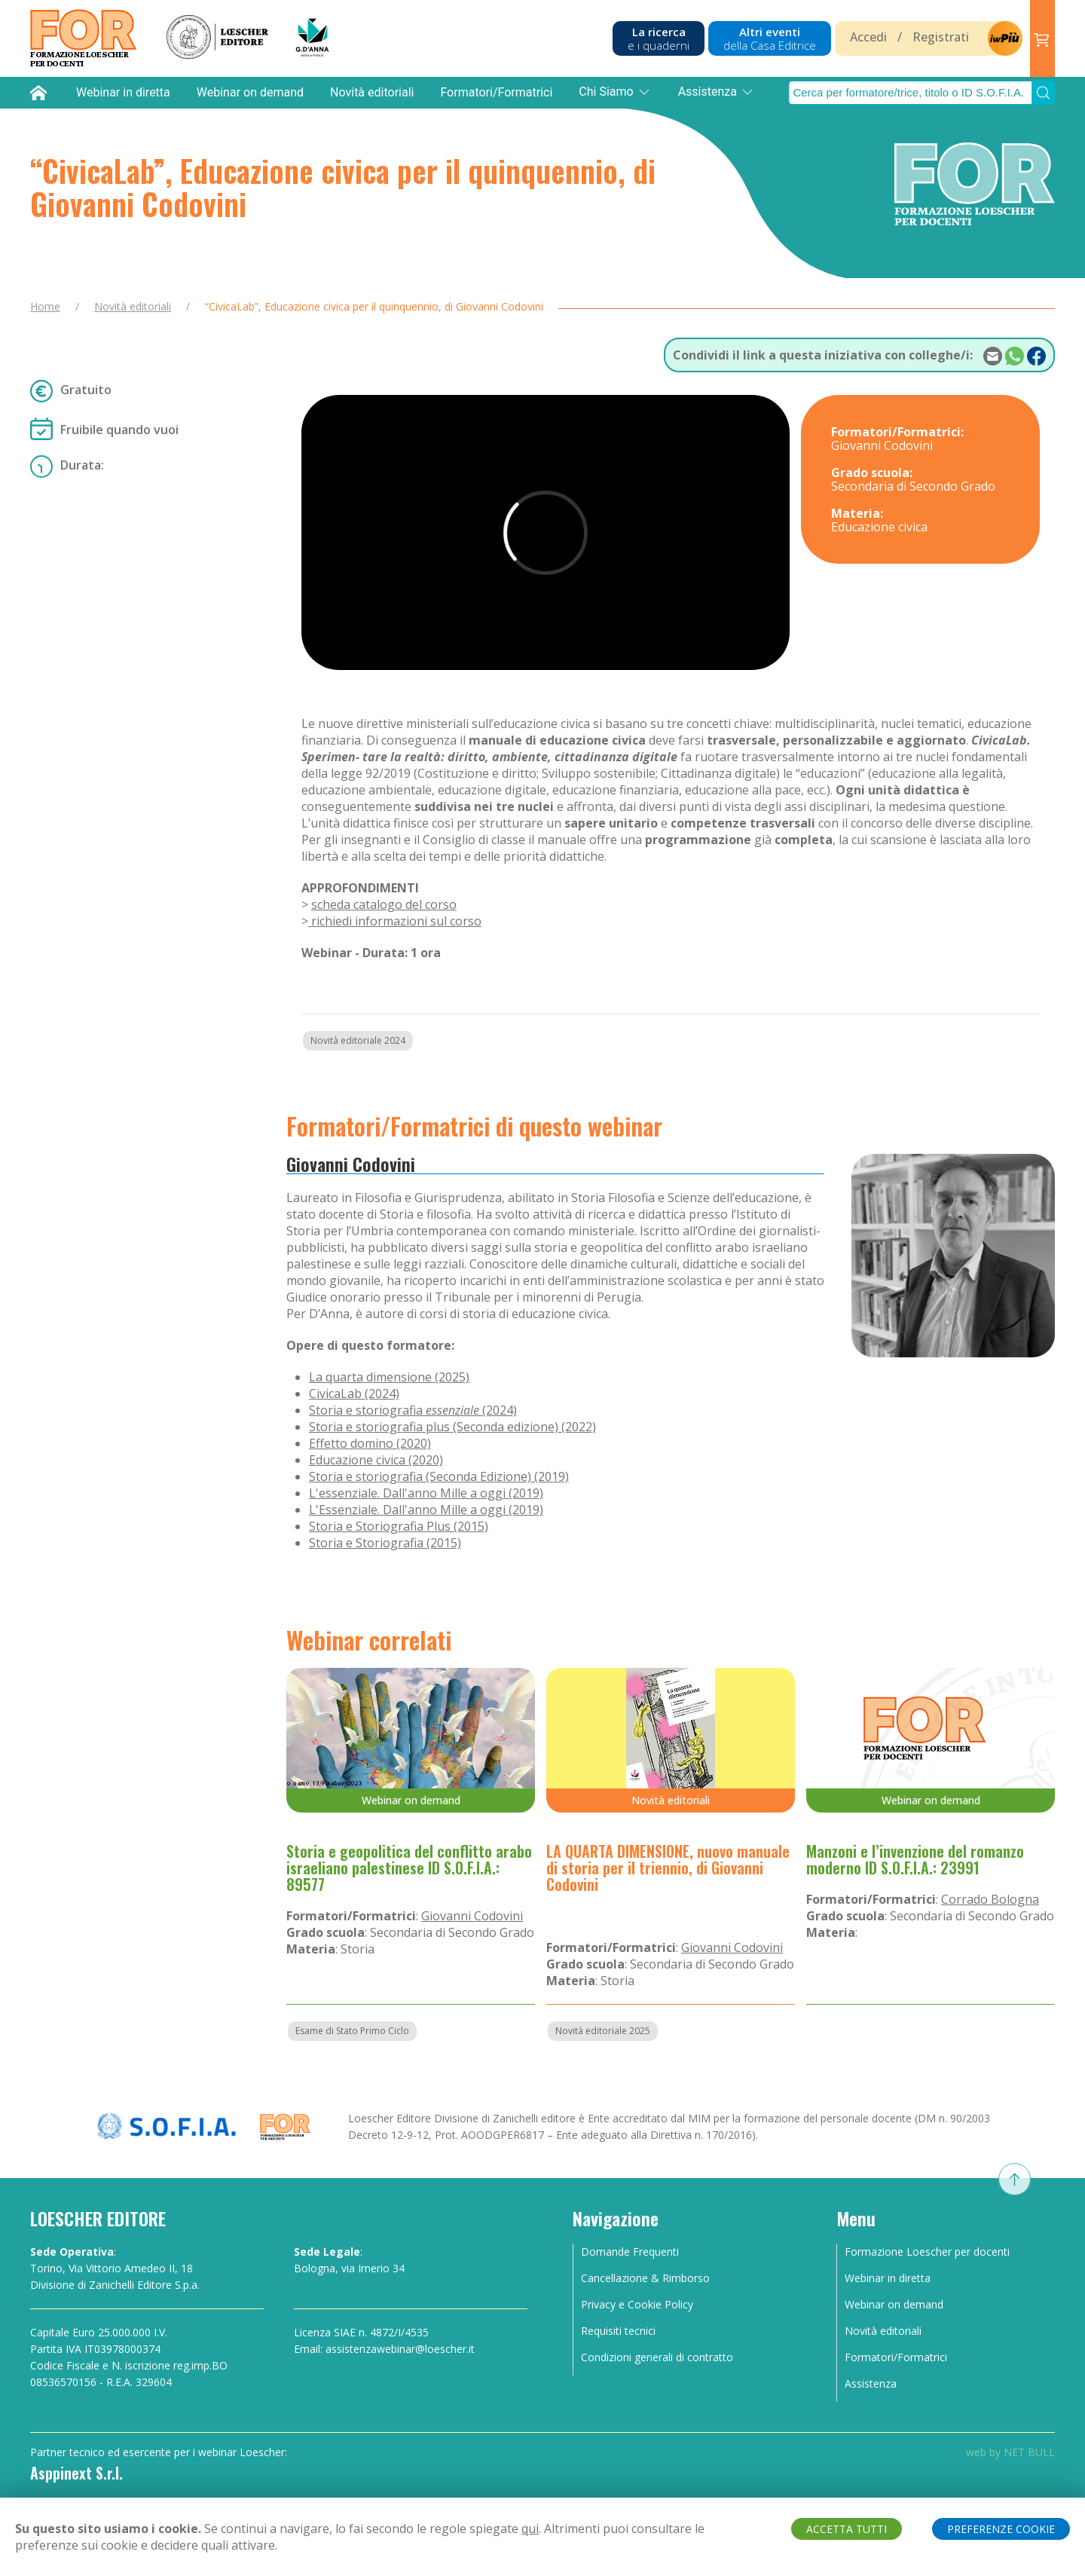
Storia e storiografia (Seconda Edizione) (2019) (439, 1476)
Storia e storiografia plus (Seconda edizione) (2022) (452, 1426)
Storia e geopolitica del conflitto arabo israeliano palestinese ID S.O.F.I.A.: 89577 (409, 1867)
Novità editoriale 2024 (357, 1040)
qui (530, 2528)
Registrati (940, 37)
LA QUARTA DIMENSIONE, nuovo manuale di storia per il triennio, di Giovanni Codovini (668, 1867)
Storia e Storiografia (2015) (385, 1542)
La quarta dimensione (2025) (389, 1377)
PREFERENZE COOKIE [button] (1001, 2529)
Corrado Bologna (990, 1899)
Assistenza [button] (716, 91)
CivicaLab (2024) (354, 1393)
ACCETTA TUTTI (846, 2529)
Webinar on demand (250, 92)
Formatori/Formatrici (496, 92)
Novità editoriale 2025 (602, 2030)
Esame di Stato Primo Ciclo (352, 2030)
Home (45, 306)
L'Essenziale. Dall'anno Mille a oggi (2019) (426, 1509)
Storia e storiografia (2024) (413, 1410)
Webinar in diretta (123, 92)
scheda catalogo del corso (384, 904)
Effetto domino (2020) (370, 1443)
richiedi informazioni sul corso (394, 921)
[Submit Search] (1043, 93)
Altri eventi (769, 38)
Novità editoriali (372, 92)
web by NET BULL (1010, 2452)
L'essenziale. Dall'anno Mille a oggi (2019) (426, 1493)
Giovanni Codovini (350, 1163)
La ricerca (658, 38)
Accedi (868, 37)
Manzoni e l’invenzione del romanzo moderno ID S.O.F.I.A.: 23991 (915, 1859)
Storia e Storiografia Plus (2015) (398, 1526)
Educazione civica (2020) (376, 1460)
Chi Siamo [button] (615, 91)
